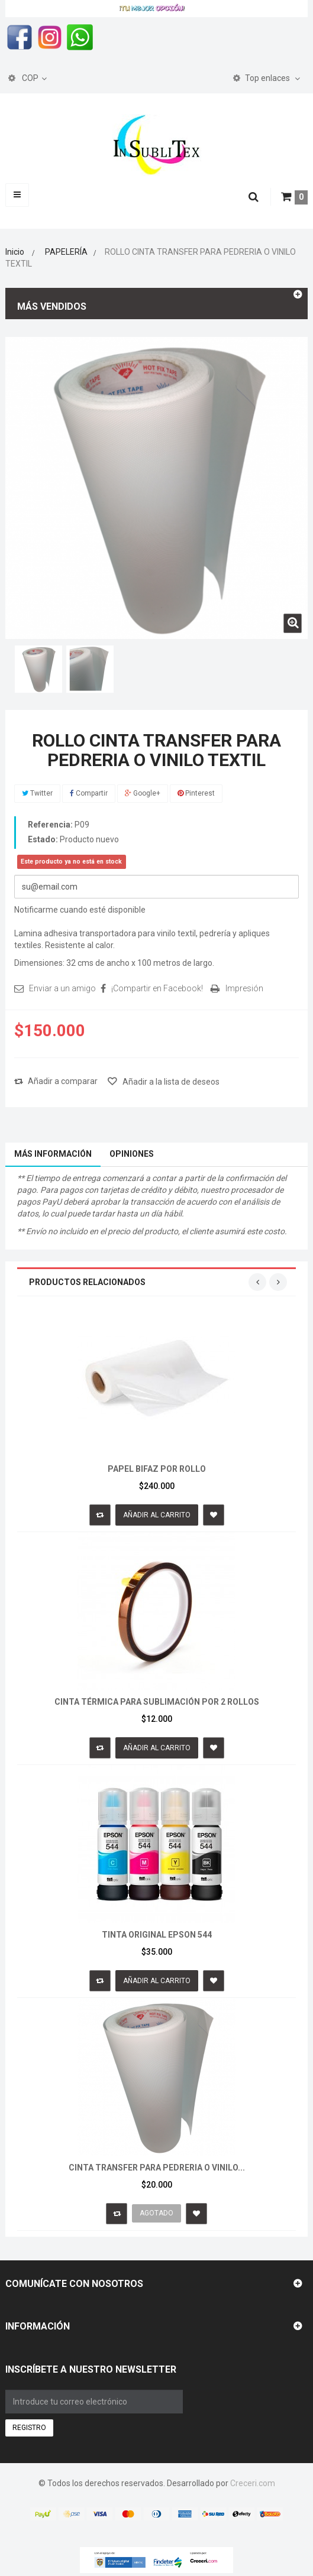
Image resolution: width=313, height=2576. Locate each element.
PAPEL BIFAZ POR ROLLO (157, 1469)
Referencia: (50, 824)
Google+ (142, 793)
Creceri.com (252, 2483)
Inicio (14, 252)
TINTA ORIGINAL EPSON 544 (157, 1934)
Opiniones (131, 1154)
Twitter (37, 793)
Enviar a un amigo (62, 988)
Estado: (43, 839)
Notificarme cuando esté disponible (80, 909)
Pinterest (196, 793)
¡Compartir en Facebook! (157, 988)
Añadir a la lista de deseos (170, 1081)
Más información (53, 1154)
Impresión (244, 988)
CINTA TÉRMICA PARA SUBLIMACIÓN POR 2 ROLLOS (156, 1701)
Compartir (89, 793)
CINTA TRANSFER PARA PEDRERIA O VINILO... (157, 2167)
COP (23, 78)
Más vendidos (51, 306)
